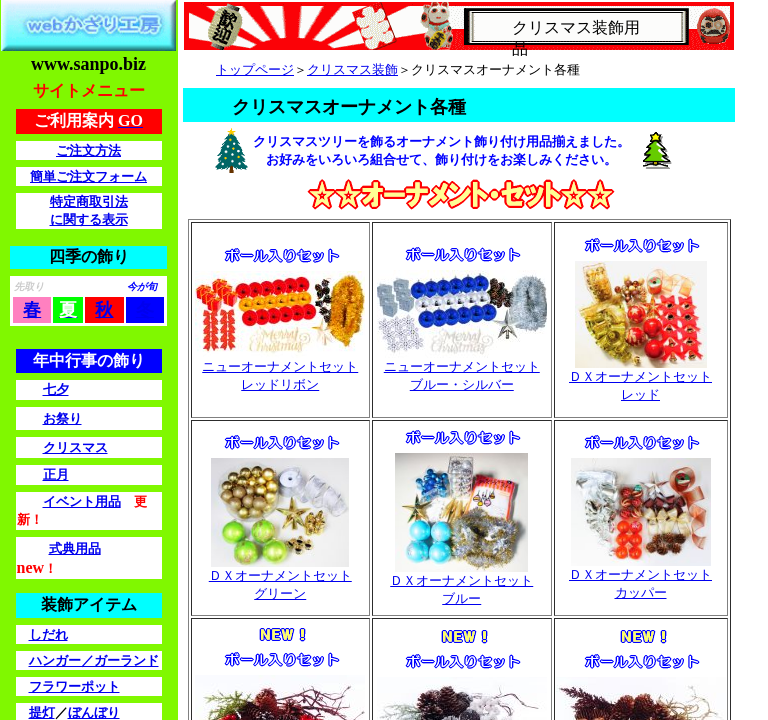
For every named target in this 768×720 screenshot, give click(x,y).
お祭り (62, 418)
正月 (56, 474)
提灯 (42, 712)
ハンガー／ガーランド (94, 660)
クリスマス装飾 (352, 69)
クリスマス (75, 447)
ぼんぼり (94, 712)
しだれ (48, 634)
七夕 (56, 389)
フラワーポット (74, 686)
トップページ (255, 69)
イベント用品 (82, 501)
